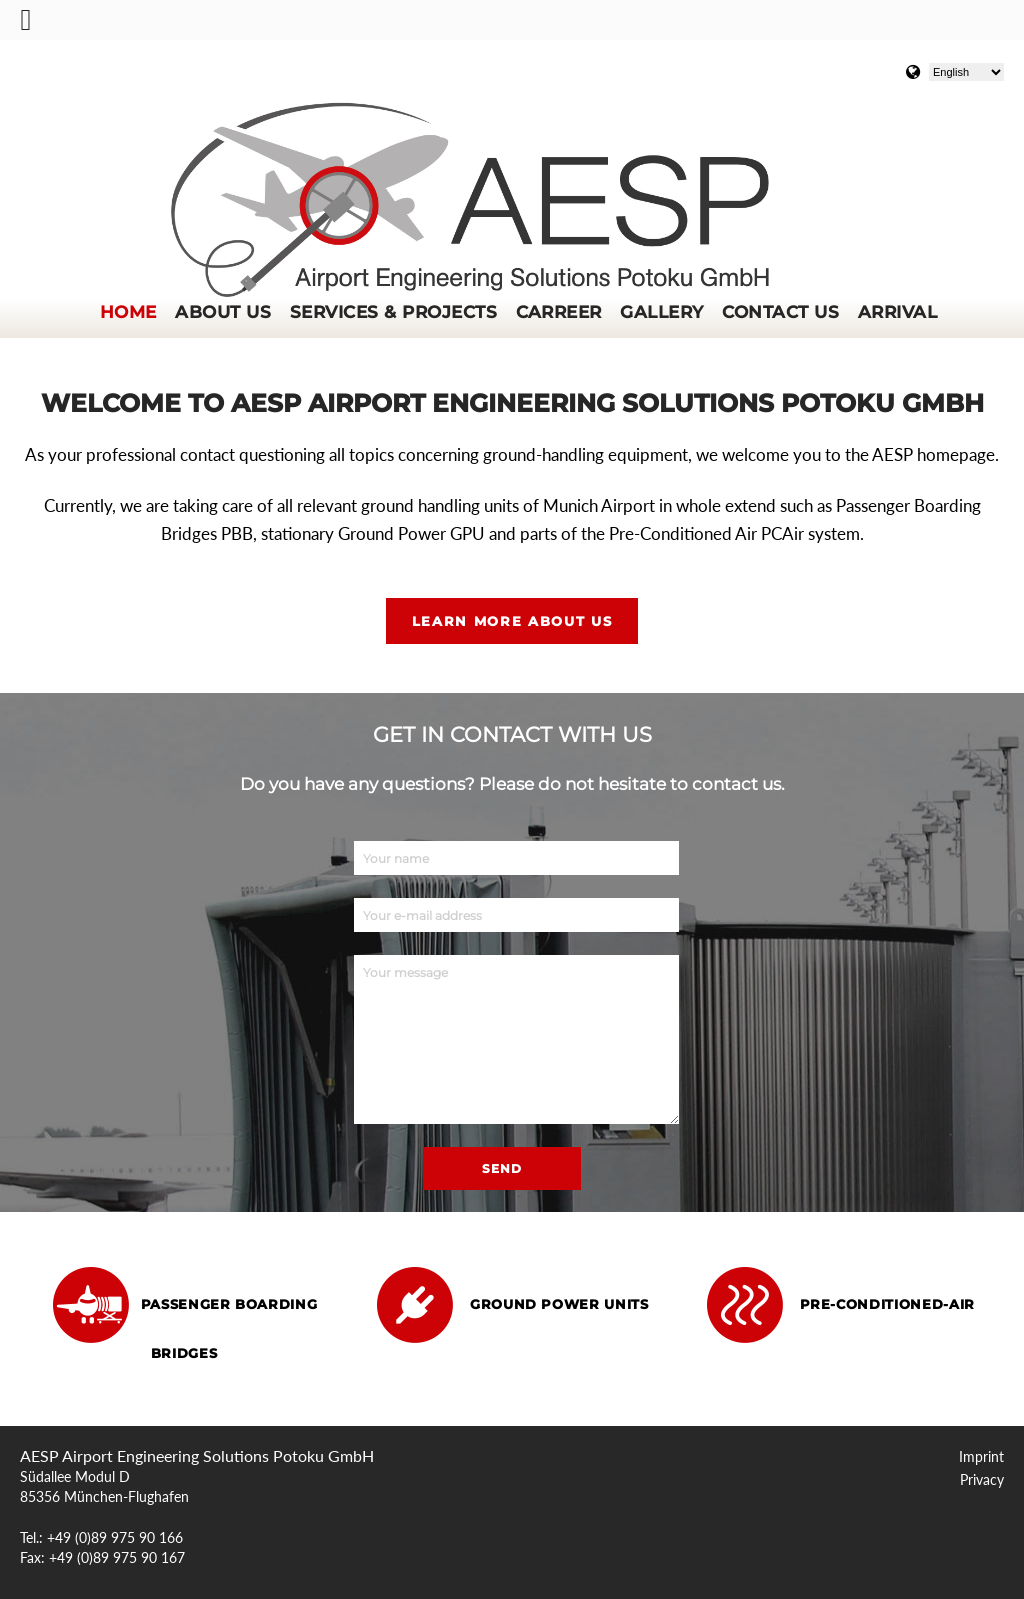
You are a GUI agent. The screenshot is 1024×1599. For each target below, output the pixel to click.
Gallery (661, 312)
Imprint (981, 1457)
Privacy (982, 1480)
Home (128, 312)
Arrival (897, 312)
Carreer (559, 312)
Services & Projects (393, 312)
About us (223, 312)
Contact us (780, 312)
